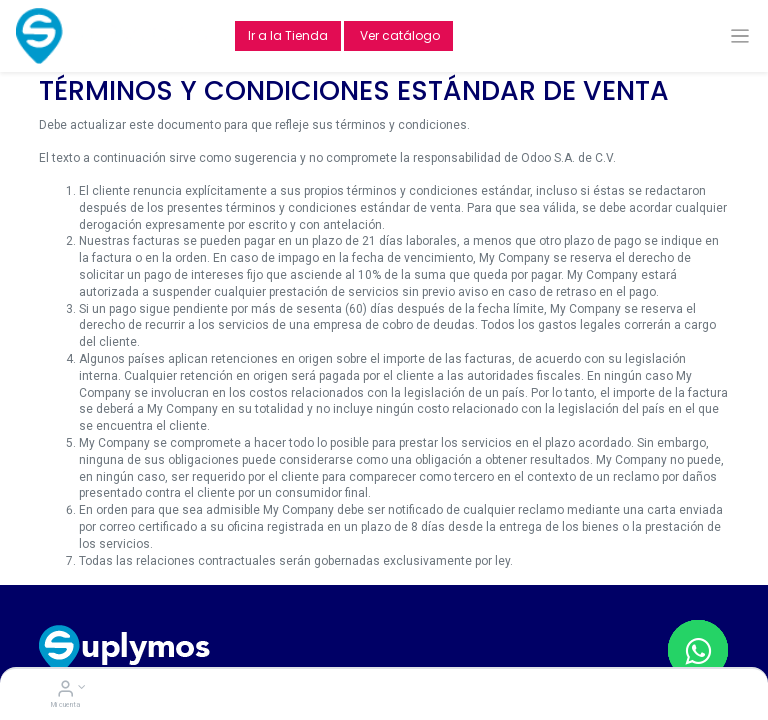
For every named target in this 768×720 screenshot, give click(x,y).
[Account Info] (65, 691)
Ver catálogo (398, 35)
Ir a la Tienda (288, 35)
